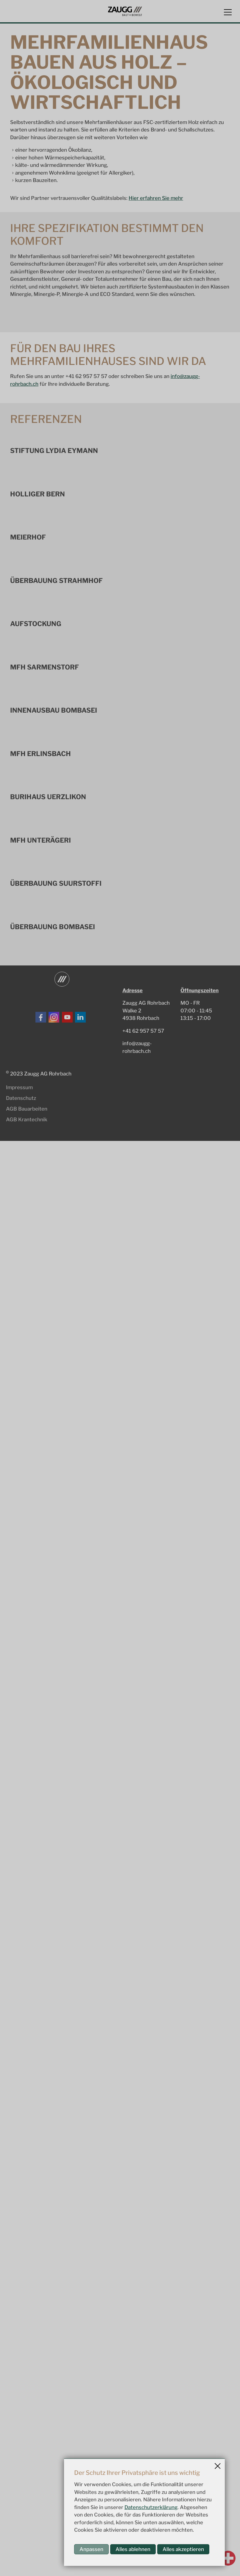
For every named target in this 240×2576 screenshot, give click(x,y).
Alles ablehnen (133, 2549)
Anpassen (91, 2549)
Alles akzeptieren (183, 2549)
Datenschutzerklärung (150, 2507)
